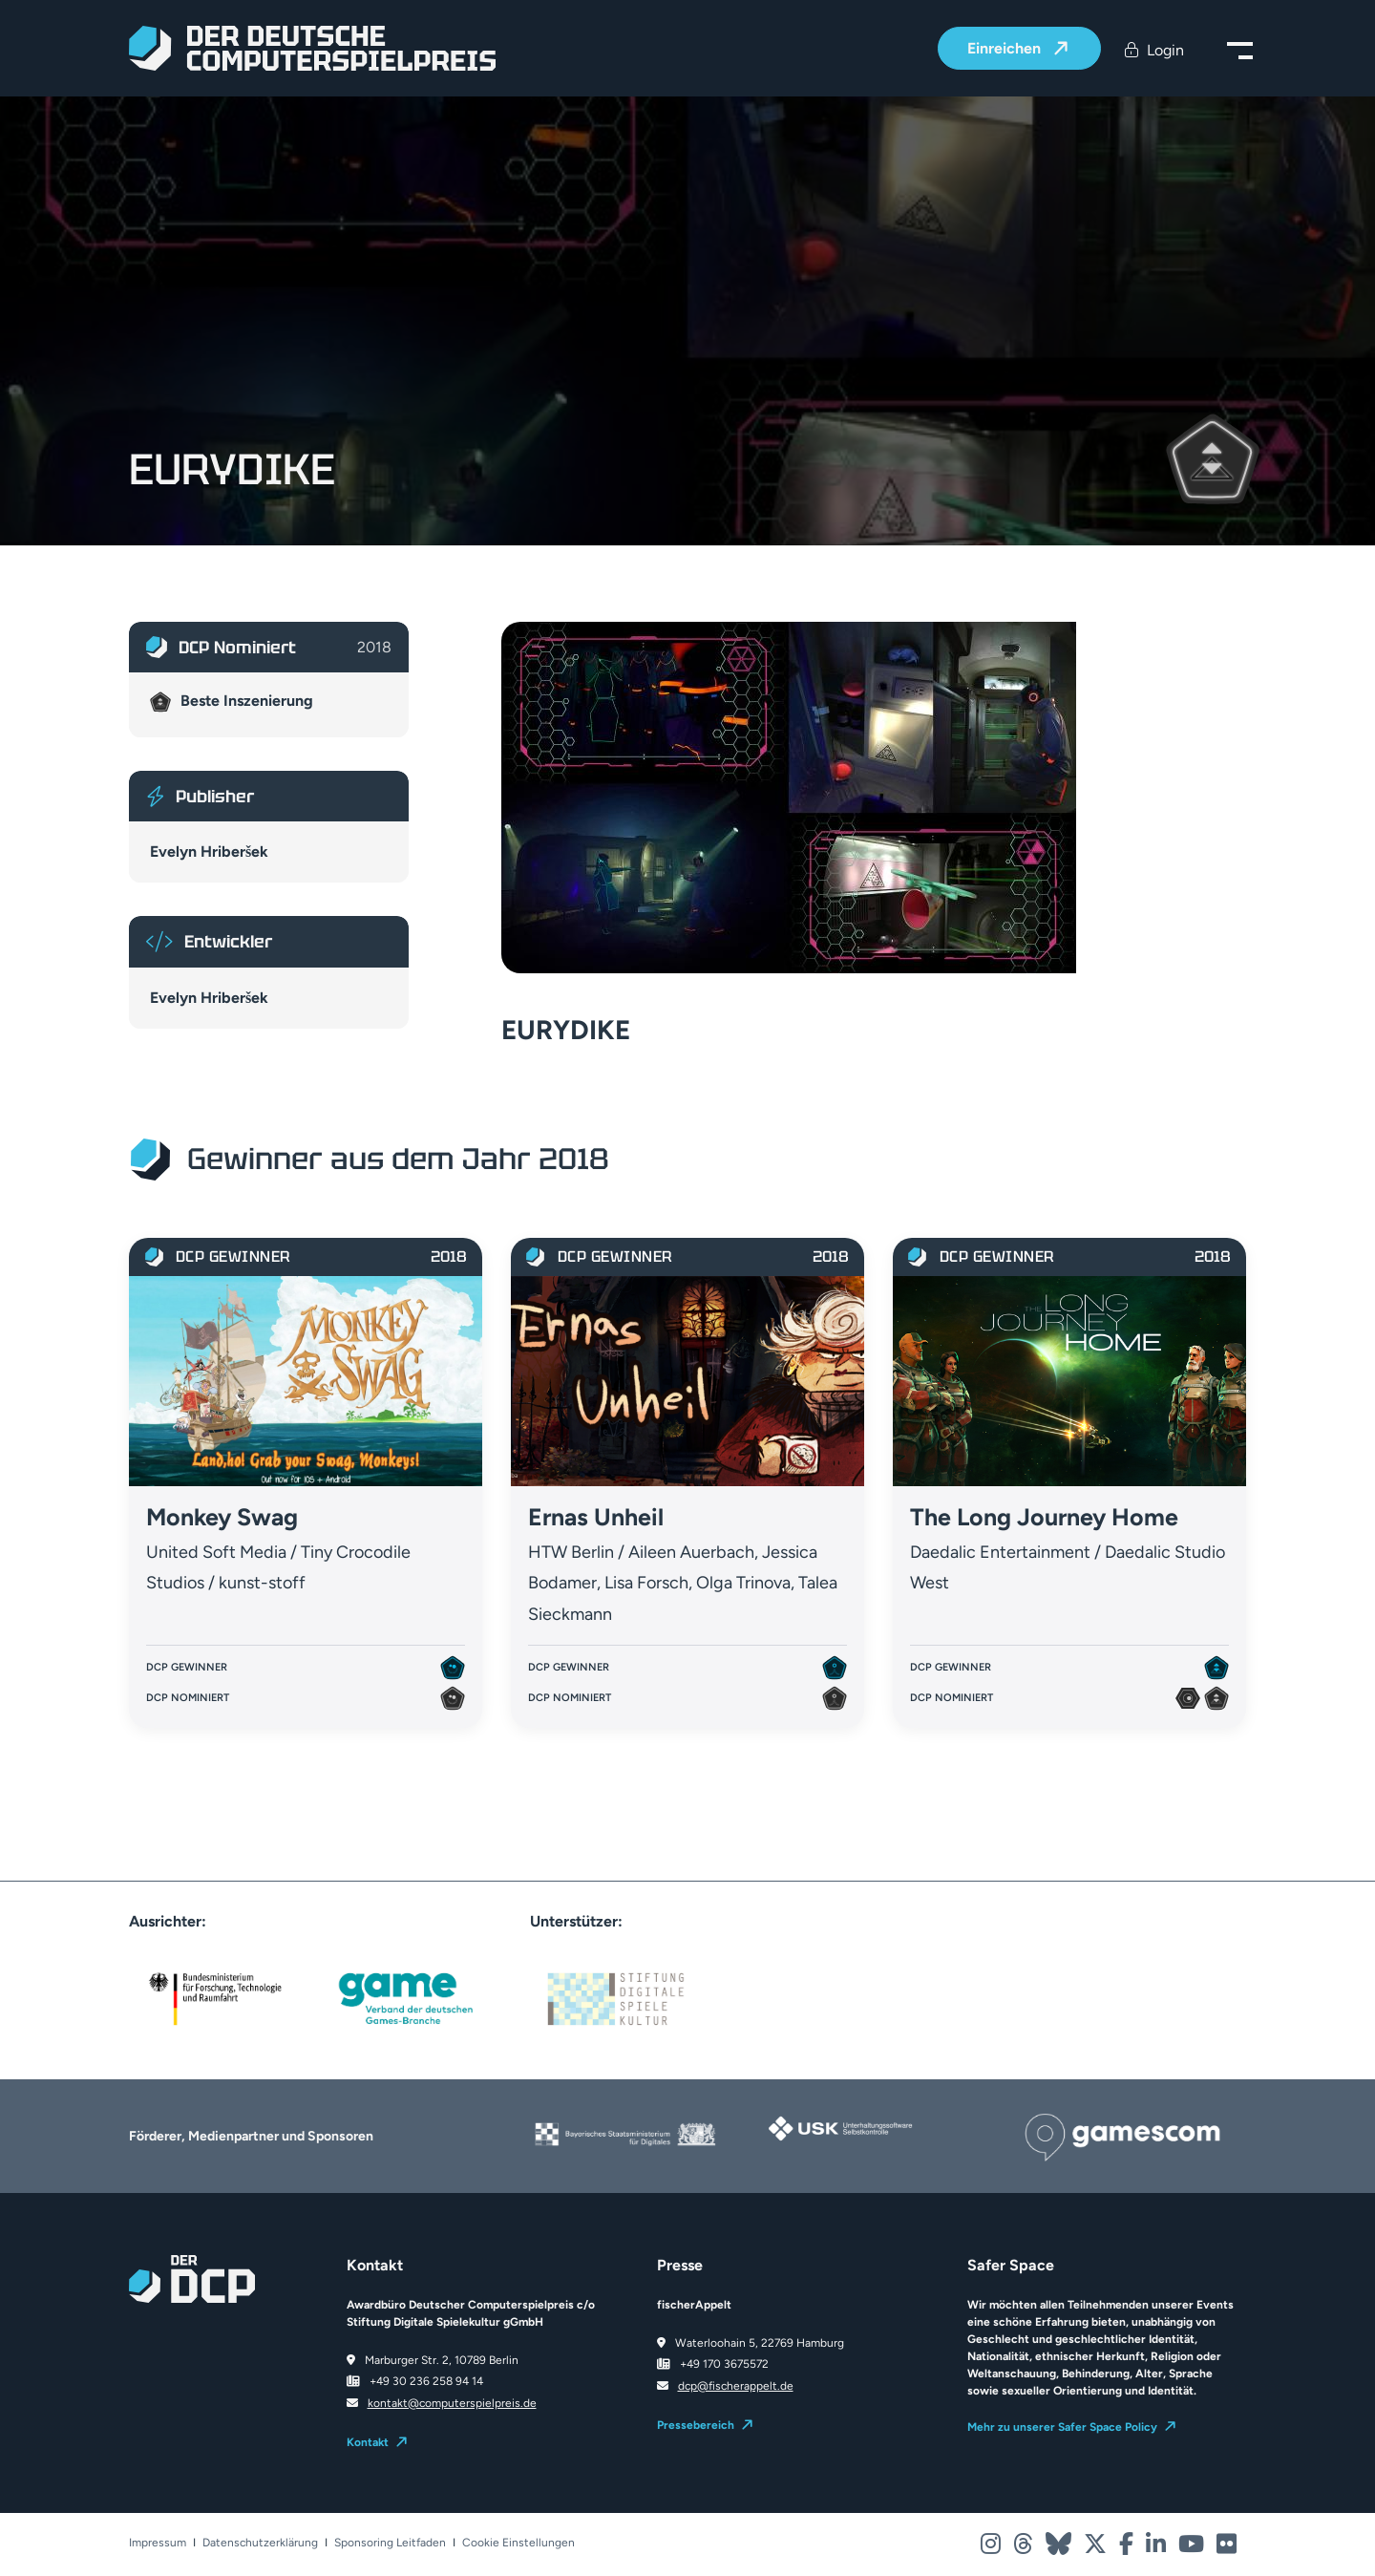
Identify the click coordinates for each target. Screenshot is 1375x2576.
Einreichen (1006, 49)
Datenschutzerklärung (260, 2543)
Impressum (157, 2543)
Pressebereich (695, 2425)
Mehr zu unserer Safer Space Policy (1062, 2427)
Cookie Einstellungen (518, 2543)
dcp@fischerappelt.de (735, 2386)
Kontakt (368, 2442)
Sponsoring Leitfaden (390, 2543)
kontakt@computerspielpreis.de (452, 2403)
